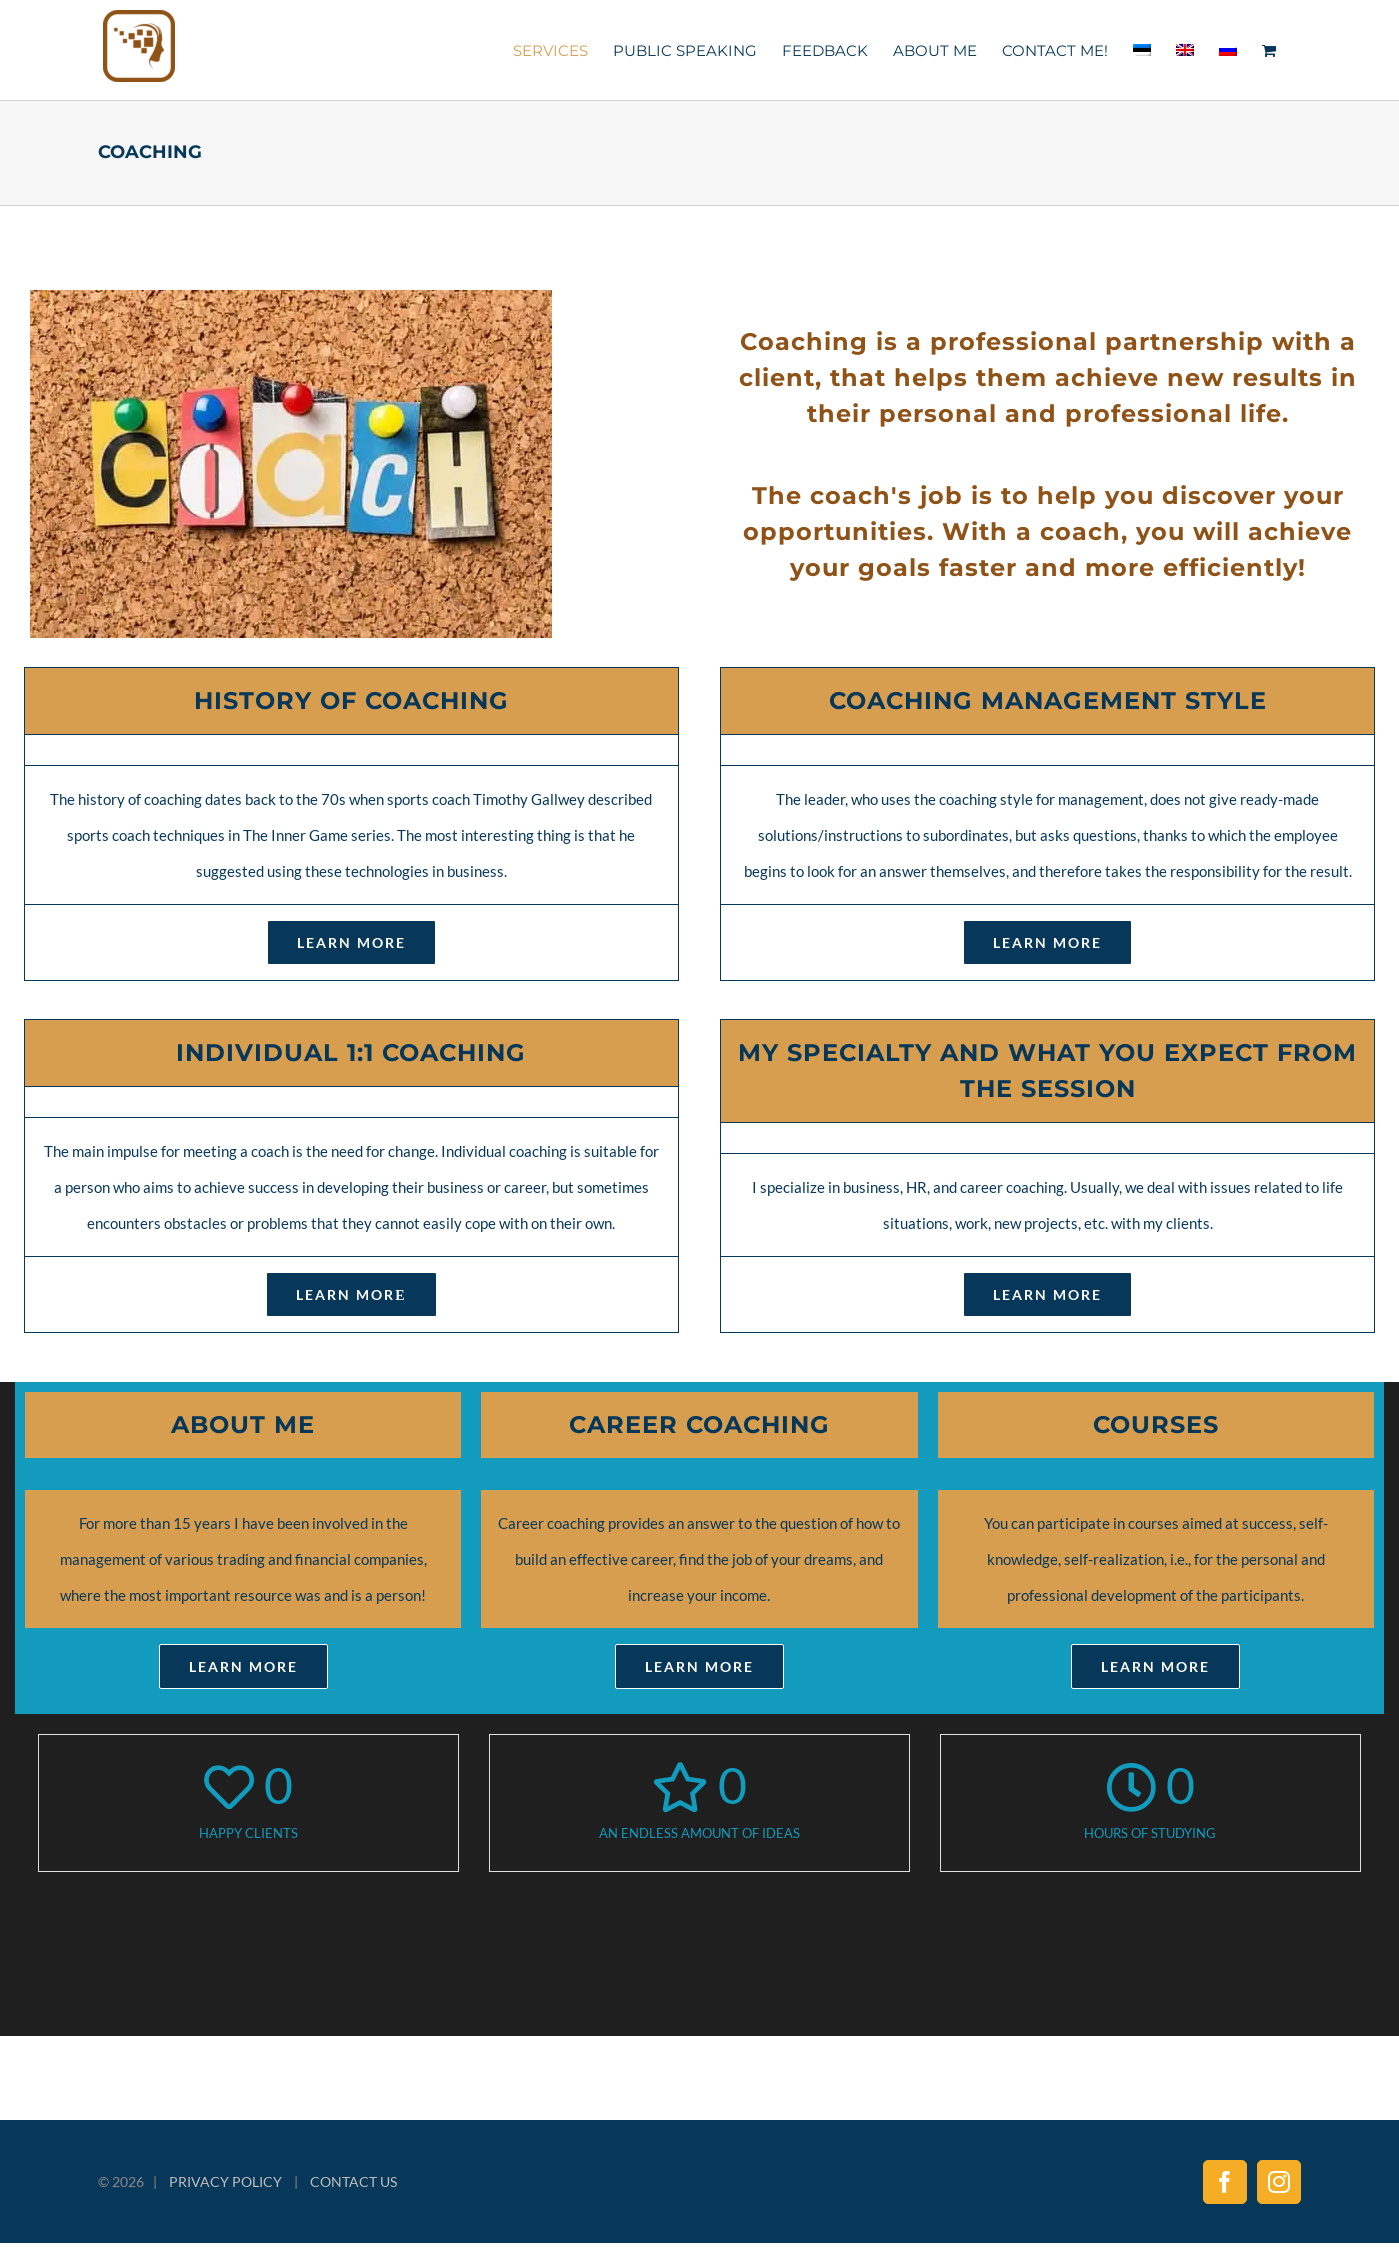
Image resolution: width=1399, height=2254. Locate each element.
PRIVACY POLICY (225, 2181)
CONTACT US (353, 2181)
